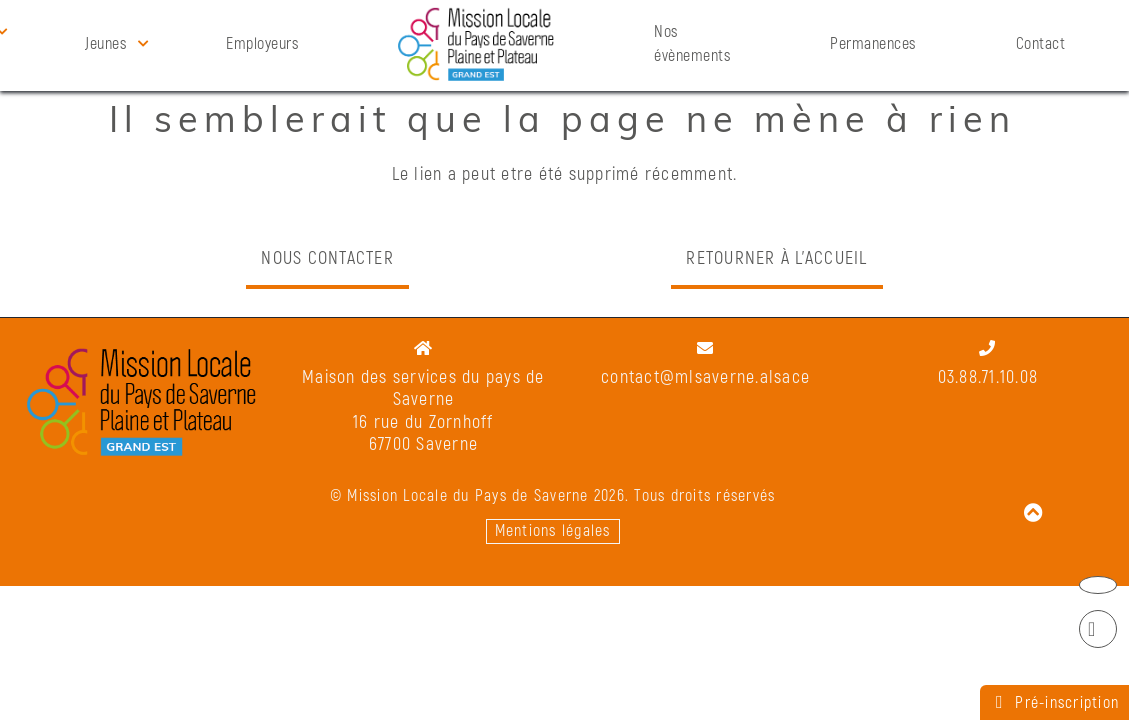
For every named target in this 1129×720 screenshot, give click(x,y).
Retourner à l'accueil (776, 258)
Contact (1041, 44)
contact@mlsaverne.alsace (705, 377)
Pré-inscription (1054, 702)
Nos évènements (692, 44)
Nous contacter (327, 258)
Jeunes (105, 44)
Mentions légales (553, 531)
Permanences (873, 44)
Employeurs (262, 44)
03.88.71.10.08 (988, 377)
